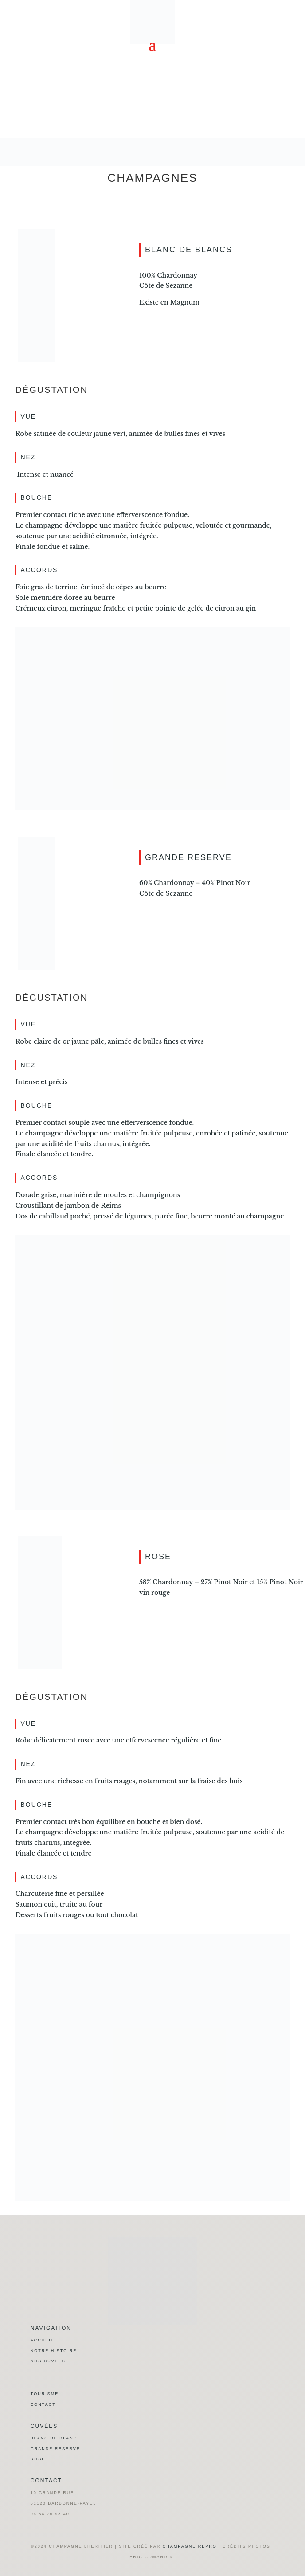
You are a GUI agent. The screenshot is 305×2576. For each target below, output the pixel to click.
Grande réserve (55, 2449)
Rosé (38, 2459)
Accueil (42, 2340)
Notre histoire (54, 2351)
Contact (43, 2404)
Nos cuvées (48, 2361)
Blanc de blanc (54, 2438)
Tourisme (45, 2394)
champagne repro (190, 2546)
